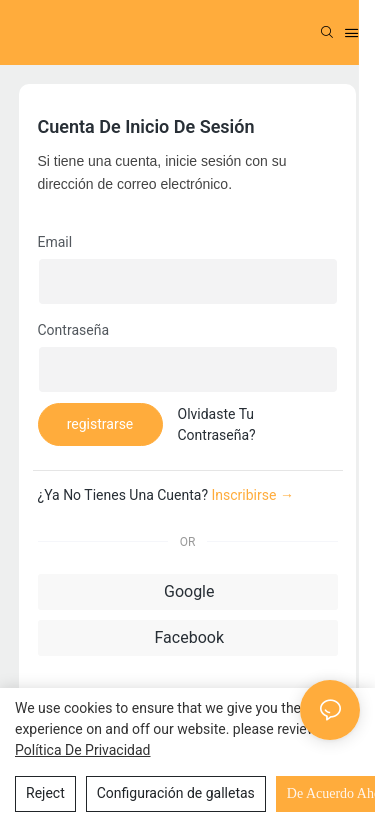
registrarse (100, 424)
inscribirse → (253, 495)
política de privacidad (83, 750)
